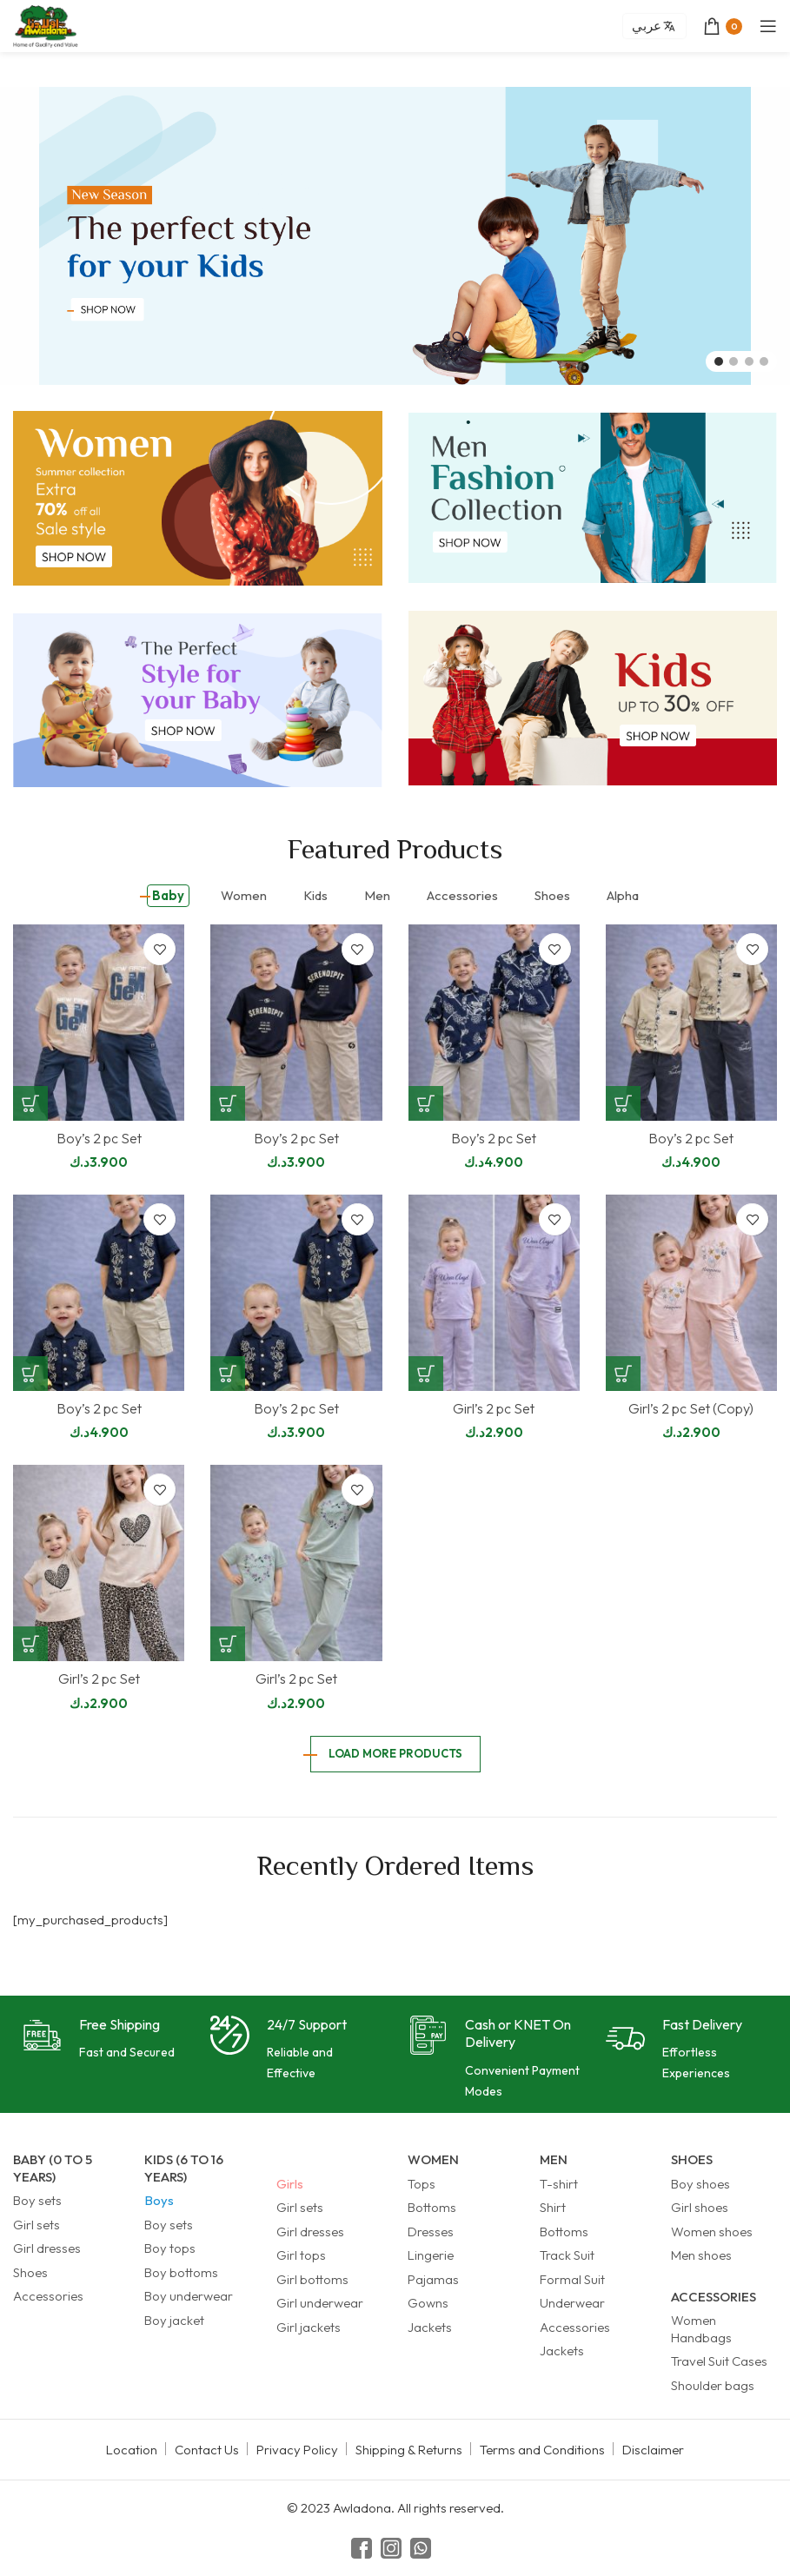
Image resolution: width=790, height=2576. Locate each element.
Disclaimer (653, 2449)
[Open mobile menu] (768, 26)
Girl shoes (699, 2207)
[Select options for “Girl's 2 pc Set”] (425, 1373)
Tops (421, 2183)
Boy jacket (174, 2320)
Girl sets (36, 2224)
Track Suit (567, 2255)
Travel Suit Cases (719, 2361)
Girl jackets (308, 2327)
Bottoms (432, 2207)
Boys (159, 2200)
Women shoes (712, 2231)
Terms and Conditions (542, 2449)
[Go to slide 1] (718, 361)
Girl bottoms (312, 2279)
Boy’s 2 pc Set (99, 1138)
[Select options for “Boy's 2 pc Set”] (30, 1103)
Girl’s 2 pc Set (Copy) (690, 1408)
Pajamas (433, 2279)
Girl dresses (47, 2248)
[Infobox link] (99, 2039)
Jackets (430, 2327)
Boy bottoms (181, 2272)
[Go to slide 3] (749, 361)
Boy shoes (700, 2183)
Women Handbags (701, 2329)
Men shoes (701, 2255)
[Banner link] (197, 498)
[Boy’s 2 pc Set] (98, 1022)
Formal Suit (572, 2279)
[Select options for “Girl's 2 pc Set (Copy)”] (623, 1373)
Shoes (30, 2272)
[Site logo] (45, 25)
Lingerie (431, 2255)
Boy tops (170, 2248)
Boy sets (37, 2200)
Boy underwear (188, 2296)
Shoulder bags (712, 2385)
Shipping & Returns (408, 2449)
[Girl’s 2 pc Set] (494, 1293)
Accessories (48, 2296)
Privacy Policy (297, 2449)
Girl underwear (319, 2303)
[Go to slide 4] (764, 361)
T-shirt (559, 2183)
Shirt (553, 2207)
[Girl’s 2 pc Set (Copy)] (691, 1293)
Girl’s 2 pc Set (493, 1408)
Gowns (428, 2303)
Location (131, 2449)
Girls (289, 2183)
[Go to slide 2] (733, 361)
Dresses (431, 2231)
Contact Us (207, 2449)
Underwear (572, 2303)
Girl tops (301, 2255)
